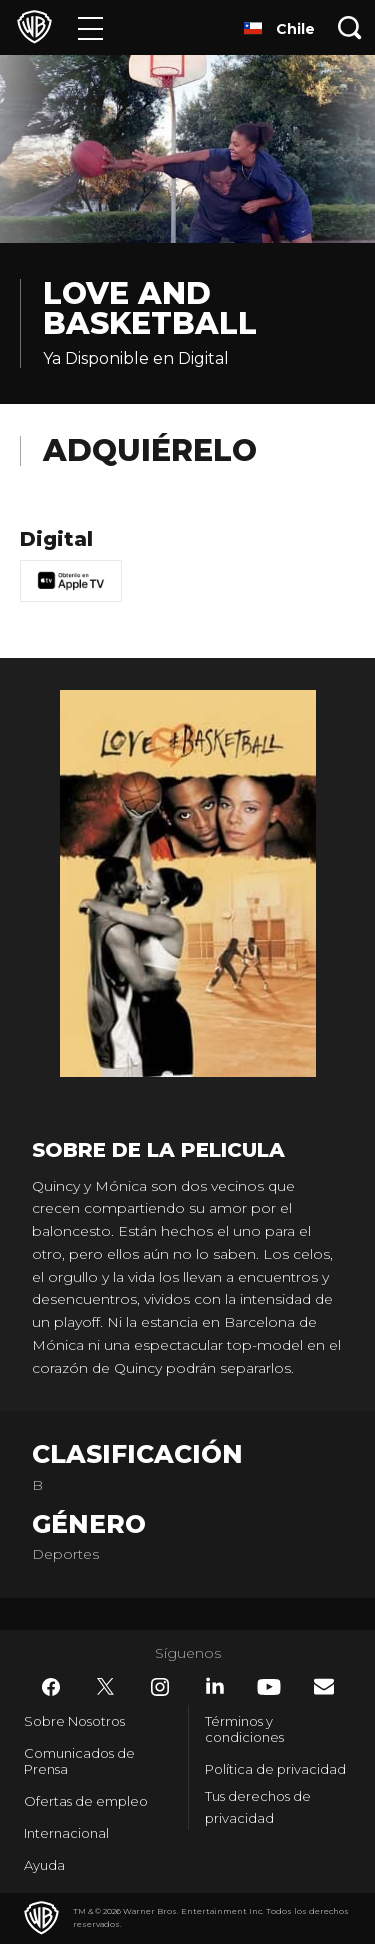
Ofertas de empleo (86, 1801)
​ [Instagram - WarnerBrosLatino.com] (160, 1687)
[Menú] (90, 27)
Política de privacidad (275, 1769)
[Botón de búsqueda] (350, 27)
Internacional (66, 1833)
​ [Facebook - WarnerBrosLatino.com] (51, 1687)
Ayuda (44, 1865)
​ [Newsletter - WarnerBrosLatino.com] (324, 1686)
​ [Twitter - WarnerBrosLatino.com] (106, 1687)
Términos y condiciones (244, 1729)
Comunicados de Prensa (79, 1761)
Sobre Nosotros (74, 1721)
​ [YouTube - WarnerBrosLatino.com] (269, 1687)
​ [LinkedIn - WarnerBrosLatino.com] (215, 1686)
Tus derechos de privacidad (258, 1807)
